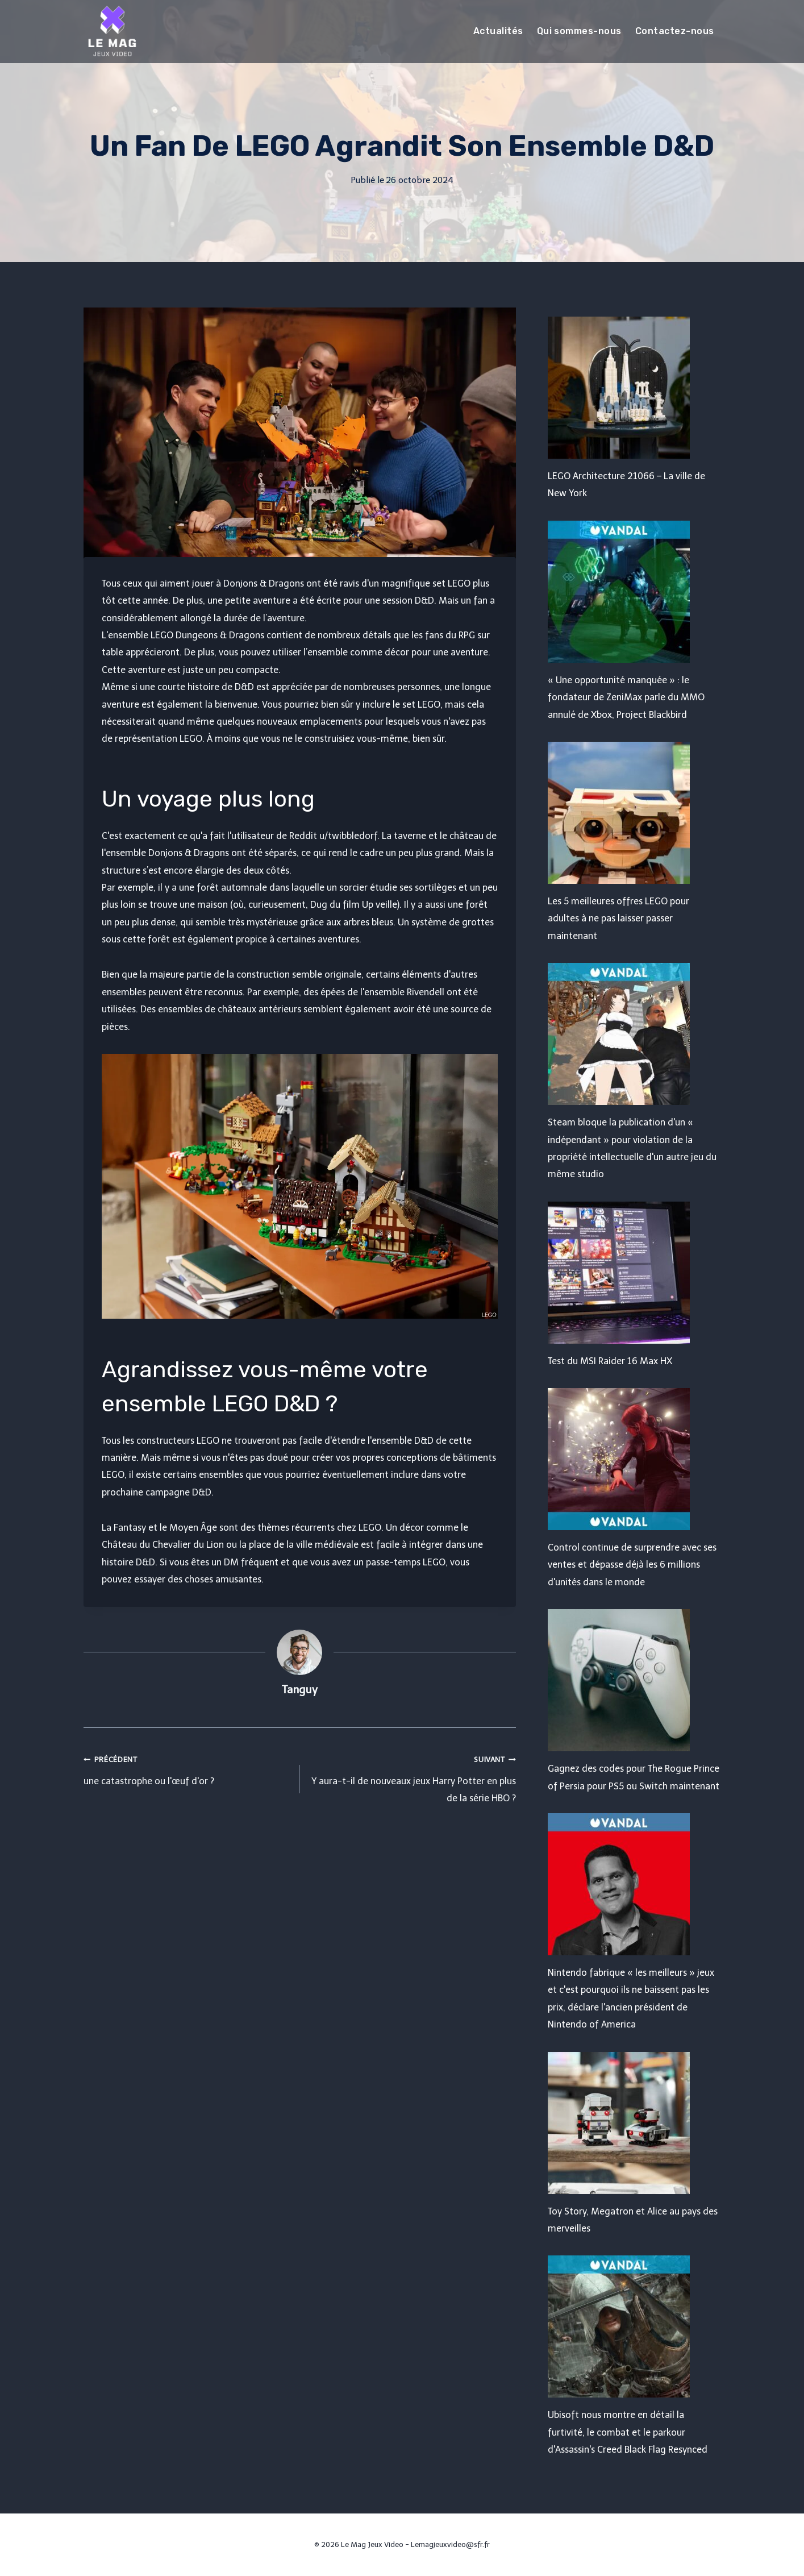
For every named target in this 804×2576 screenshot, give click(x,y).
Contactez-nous (674, 31)
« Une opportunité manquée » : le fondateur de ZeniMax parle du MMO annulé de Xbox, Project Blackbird (626, 697)
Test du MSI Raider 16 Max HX (610, 1361)
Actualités (498, 31)
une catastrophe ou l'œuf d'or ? (187, 1768)
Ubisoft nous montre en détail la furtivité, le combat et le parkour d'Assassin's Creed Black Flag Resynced (627, 2432)
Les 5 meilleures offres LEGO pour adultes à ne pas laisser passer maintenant (618, 918)
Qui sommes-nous (579, 31)
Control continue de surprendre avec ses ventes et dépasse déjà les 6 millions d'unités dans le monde (632, 1565)
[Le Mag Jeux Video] (112, 31)
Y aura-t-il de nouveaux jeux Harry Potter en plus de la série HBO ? (412, 1777)
